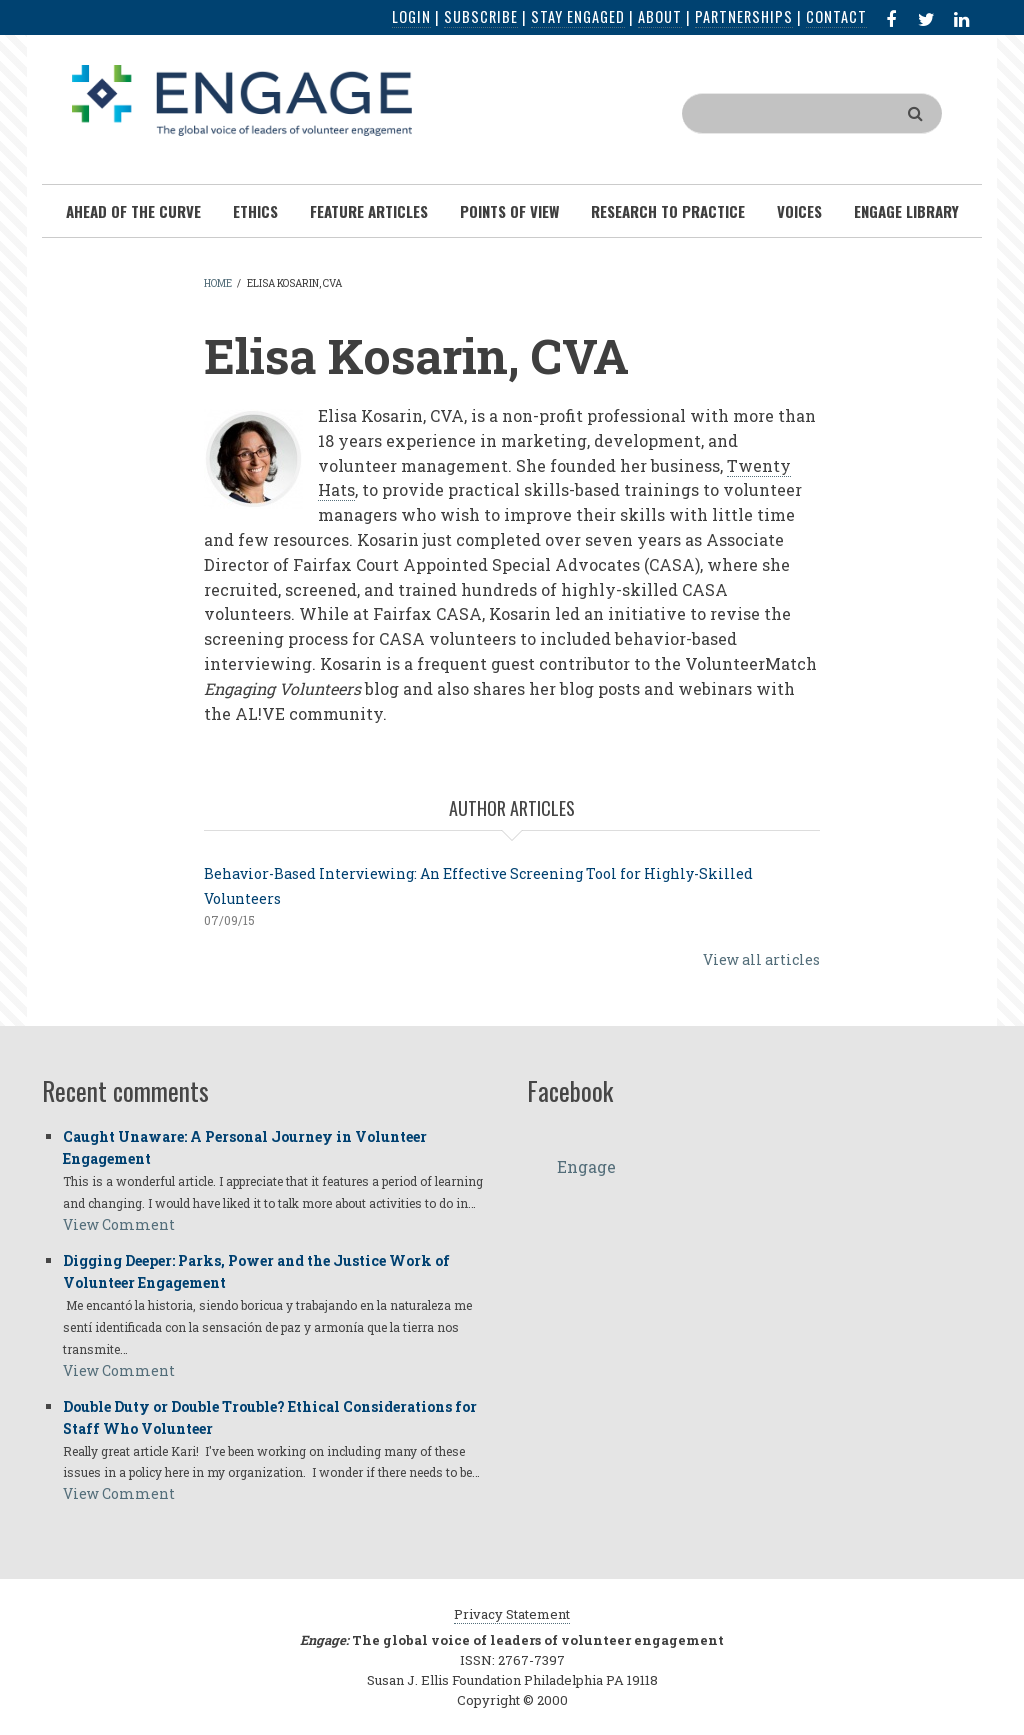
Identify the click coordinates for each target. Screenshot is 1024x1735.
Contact (836, 16)
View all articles (761, 959)
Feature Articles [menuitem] (369, 211)
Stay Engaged (578, 16)
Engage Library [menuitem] (906, 211)
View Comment (119, 1224)
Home (218, 283)
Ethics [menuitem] (255, 211)
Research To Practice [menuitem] (668, 211)
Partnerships (744, 16)
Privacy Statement (512, 1614)
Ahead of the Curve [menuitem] (133, 211)
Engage (586, 1166)
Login (411, 16)
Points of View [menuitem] (509, 211)
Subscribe (481, 16)
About (660, 16)
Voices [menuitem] (799, 211)
